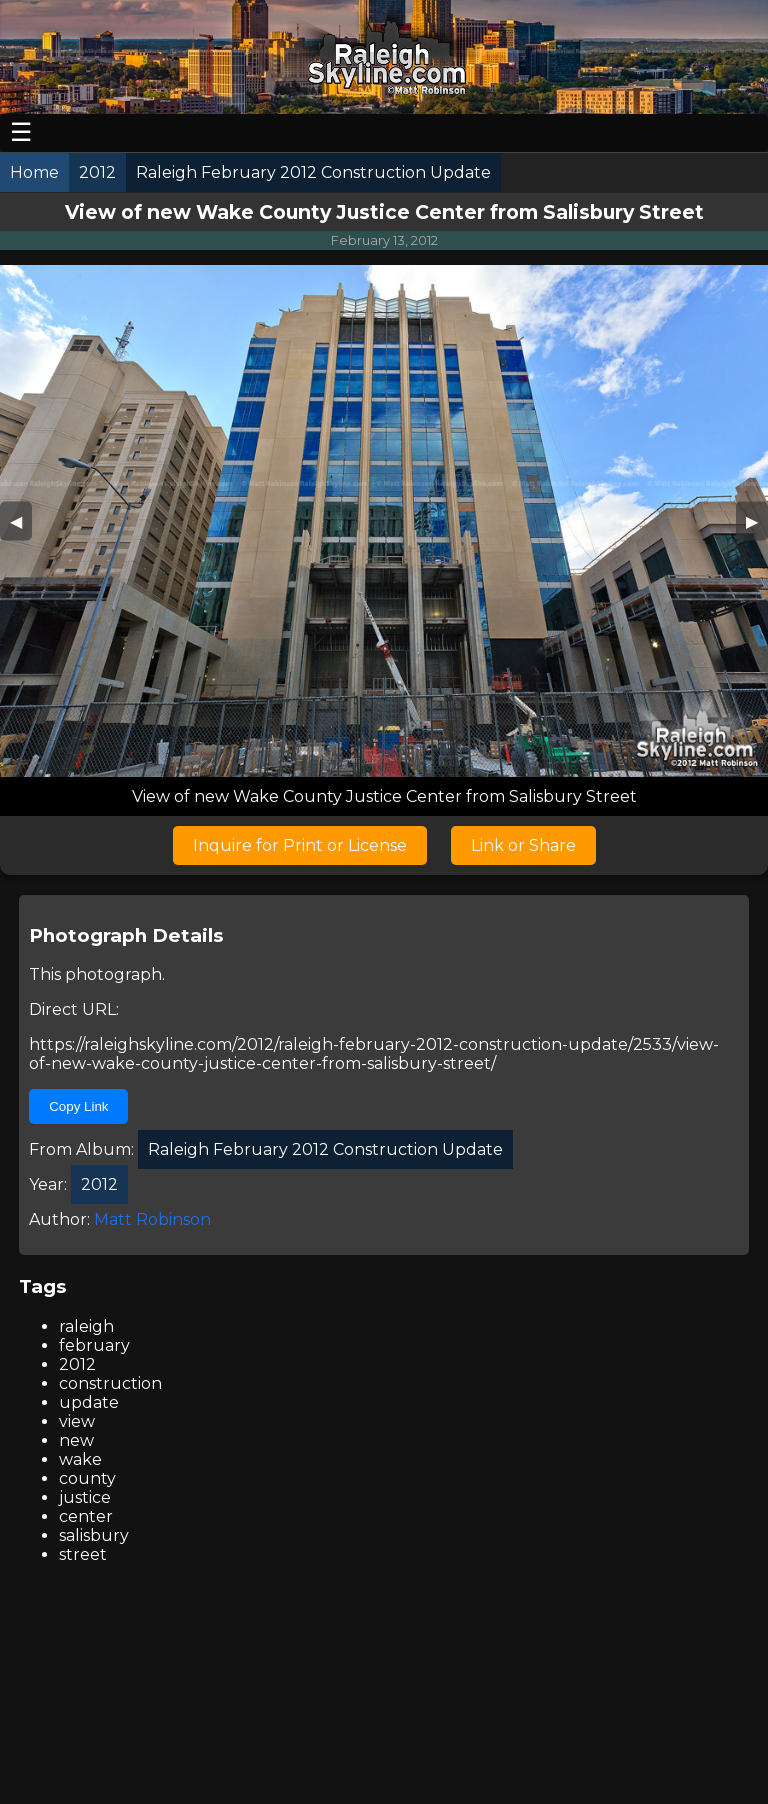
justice (85, 1497)
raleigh (86, 1326)
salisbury (94, 1535)
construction (110, 1383)
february (94, 1345)
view (77, 1421)
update (89, 1402)
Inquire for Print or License (300, 845)
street (83, 1554)
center (86, 1516)
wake (80, 1459)
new (76, 1440)
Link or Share (523, 845)
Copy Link (78, 1106)
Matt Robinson (152, 1219)
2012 (77, 1364)
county (87, 1478)
